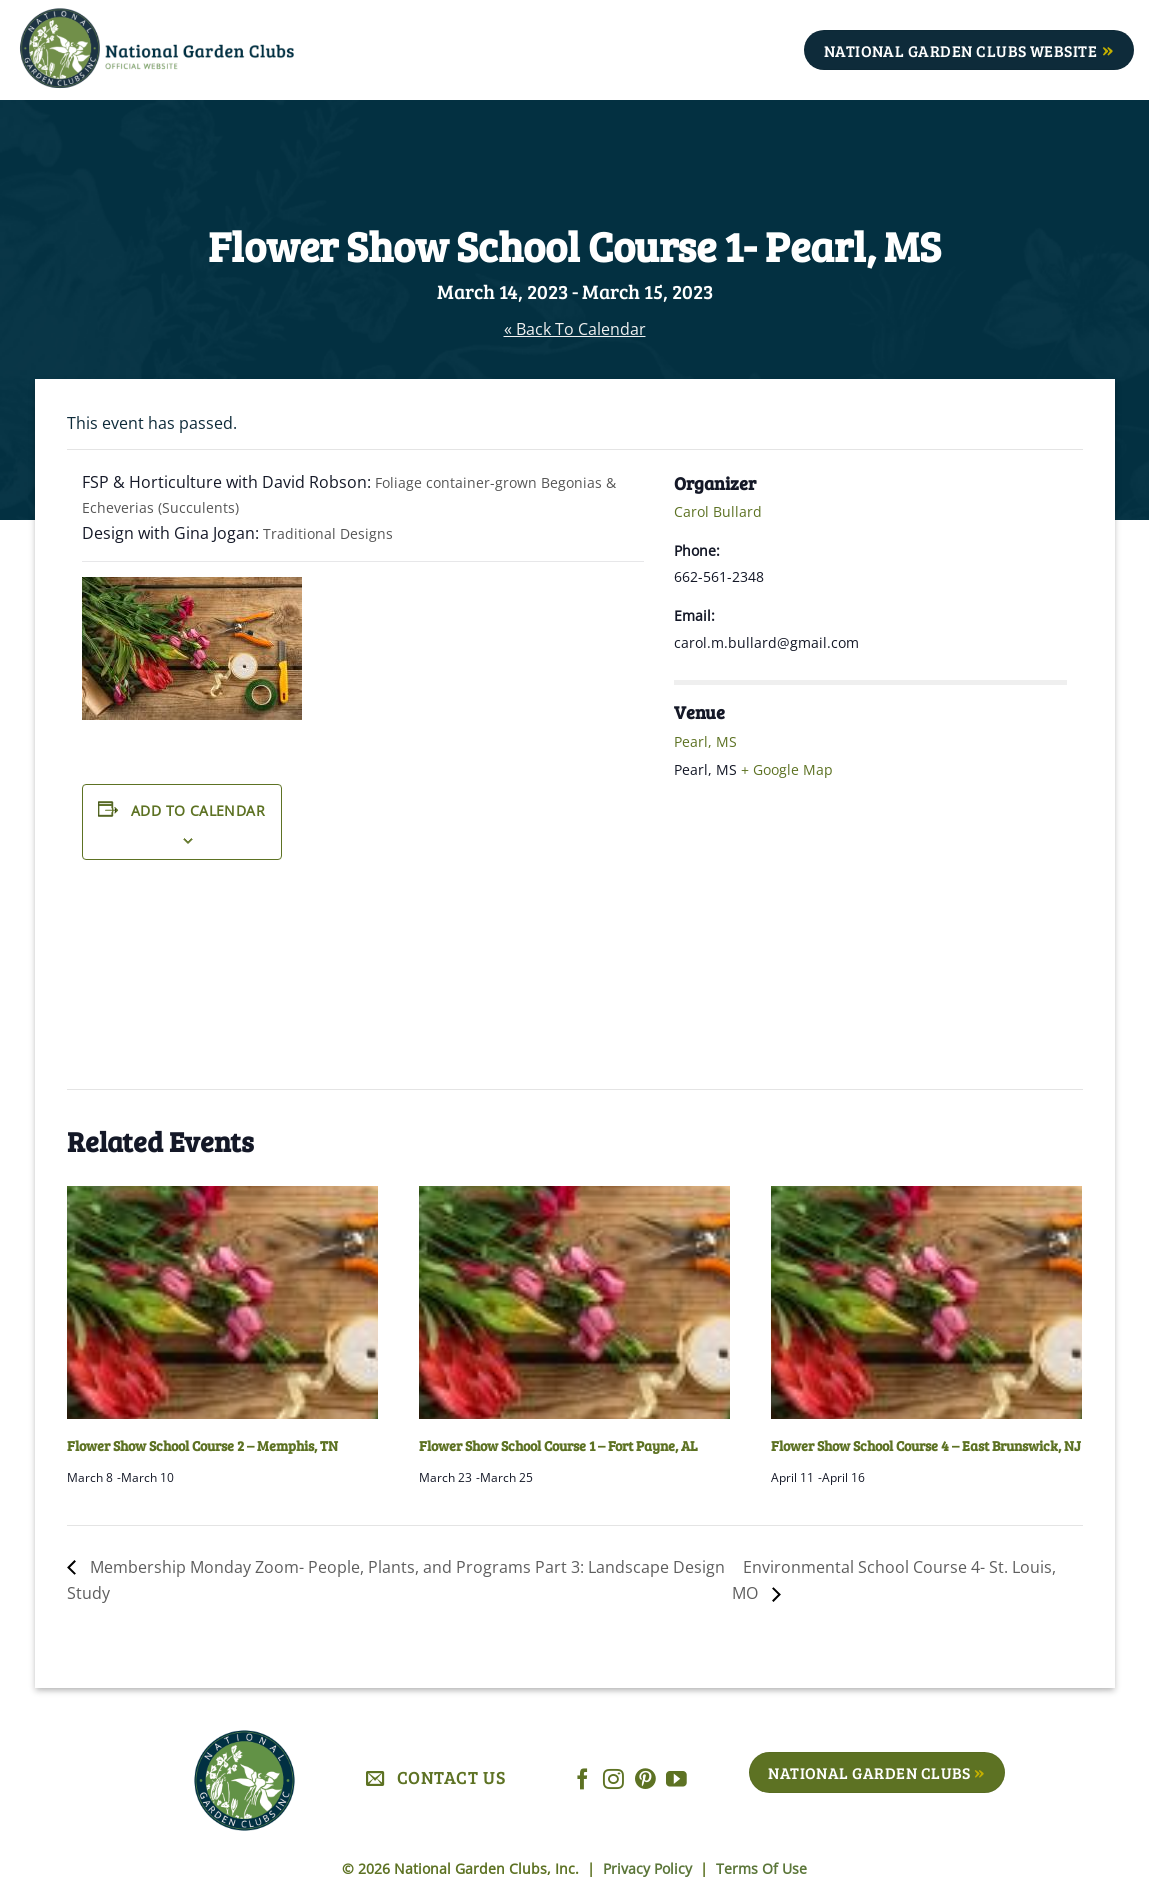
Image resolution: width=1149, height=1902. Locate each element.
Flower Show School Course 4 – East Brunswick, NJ (926, 1445)
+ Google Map (787, 769)
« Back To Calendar (575, 329)
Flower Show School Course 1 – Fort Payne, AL (558, 1445)
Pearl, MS (705, 741)
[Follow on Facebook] (582, 1780)
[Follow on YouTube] (676, 1780)
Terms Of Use (761, 1868)
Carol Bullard (718, 511)
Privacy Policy (649, 1868)
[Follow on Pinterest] (645, 1780)
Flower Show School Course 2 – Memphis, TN (202, 1445)
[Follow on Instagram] (613, 1780)
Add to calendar (198, 810)
